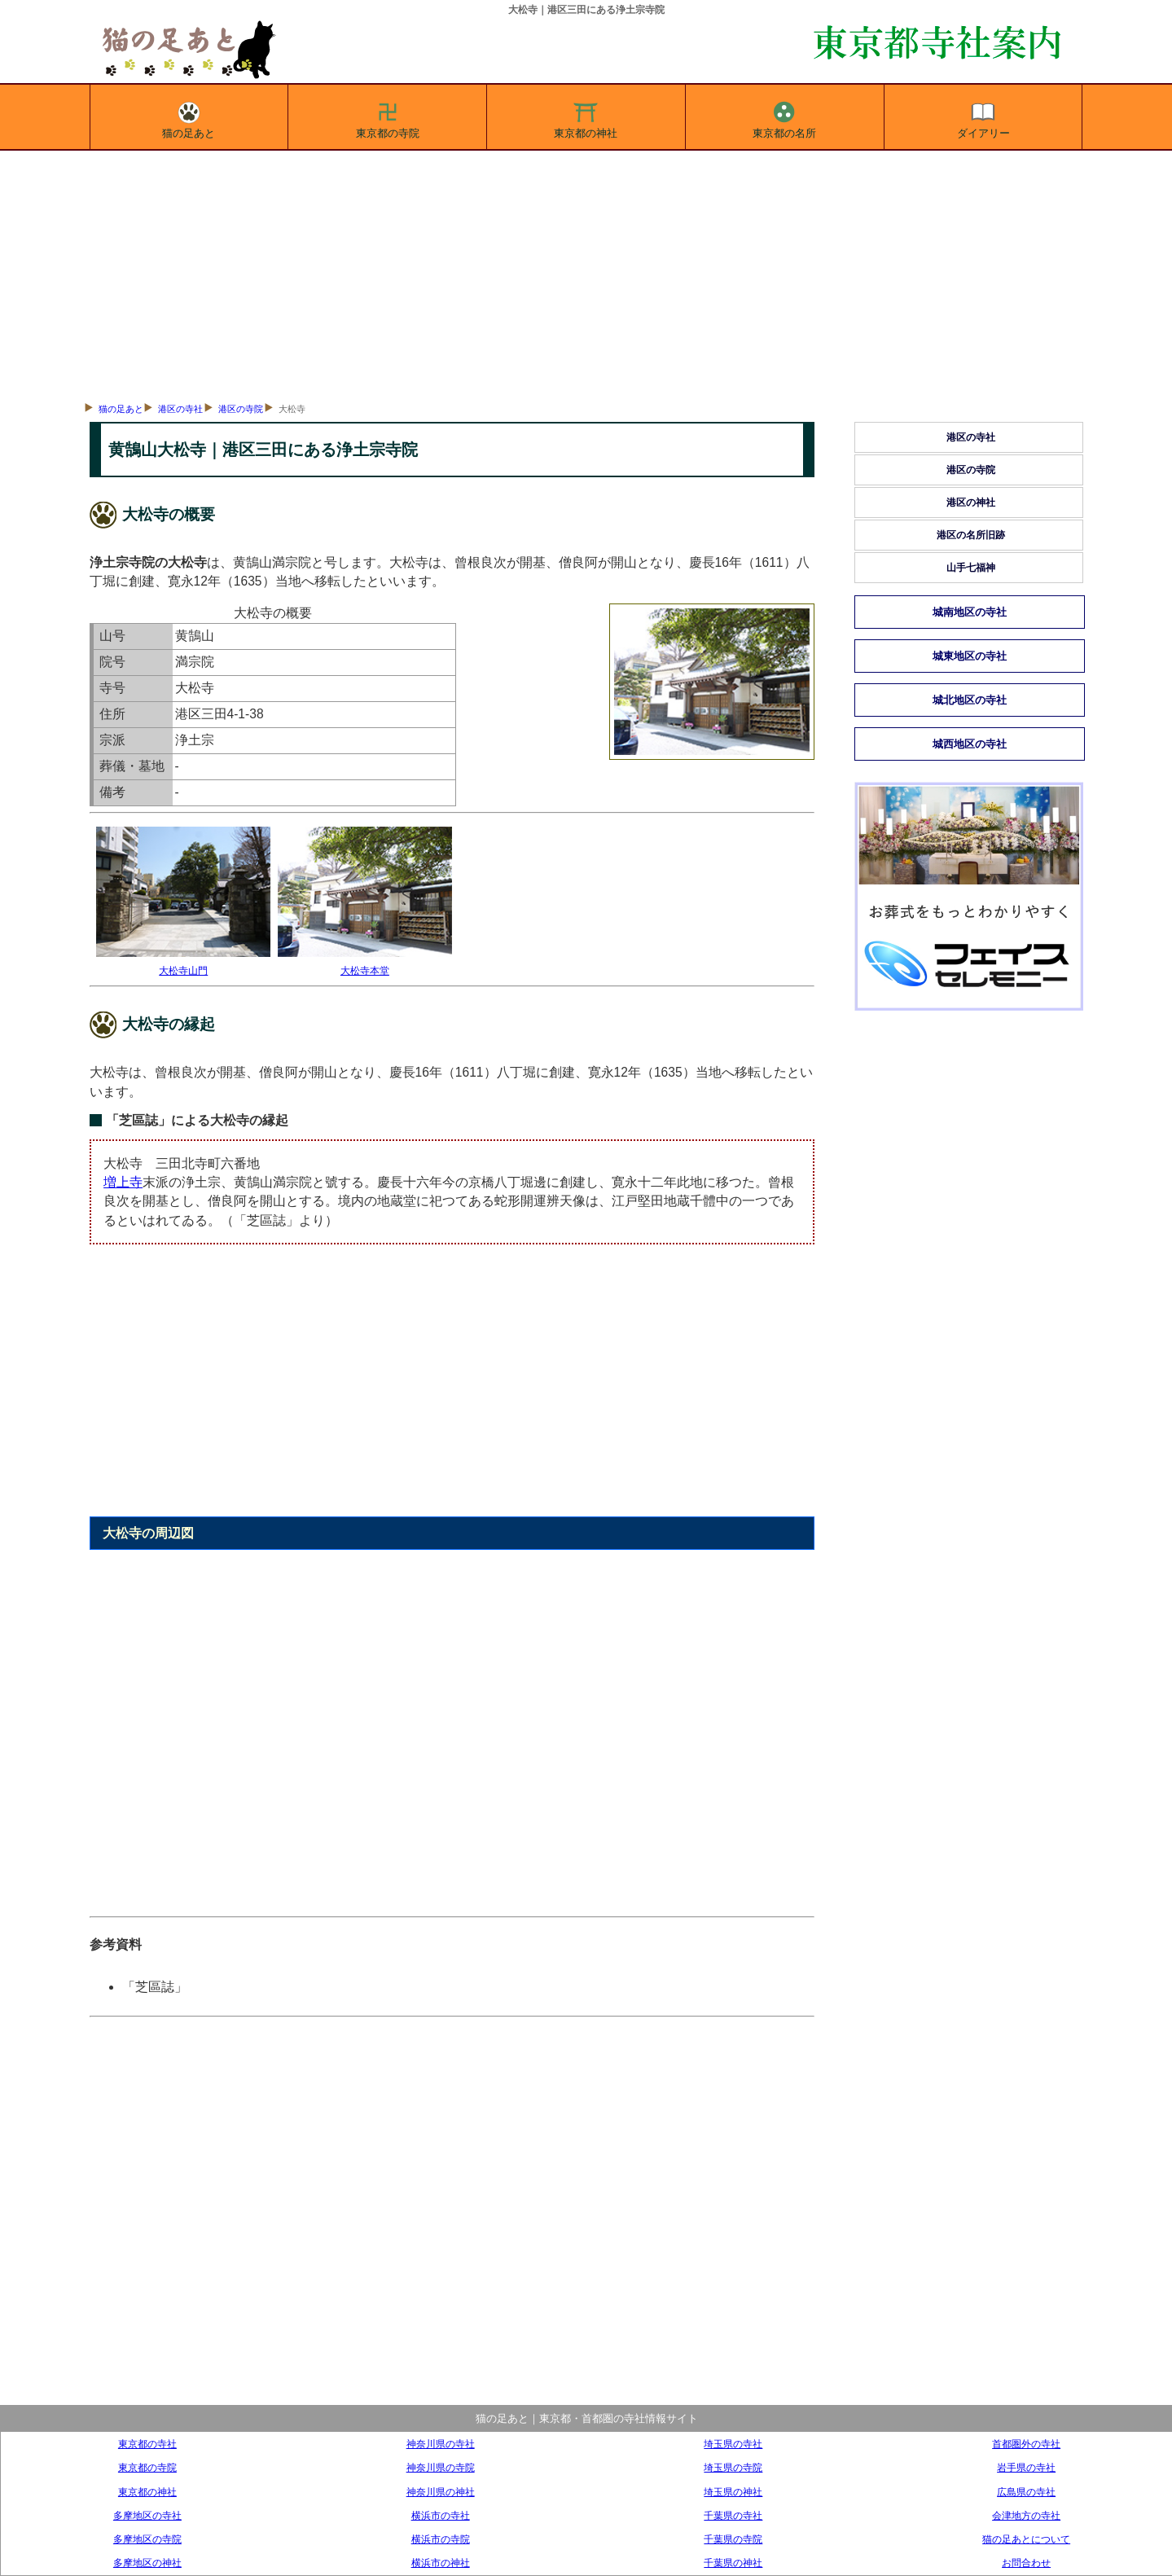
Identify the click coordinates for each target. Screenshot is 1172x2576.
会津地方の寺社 (1026, 2515)
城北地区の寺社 (970, 700)
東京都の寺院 (387, 117)
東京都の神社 (585, 117)
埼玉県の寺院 (733, 2467)
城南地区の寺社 (970, 612)
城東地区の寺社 (970, 656)
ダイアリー (983, 117)
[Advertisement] (586, 273)
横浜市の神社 (440, 2562)
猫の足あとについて (1026, 2539)
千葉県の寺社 (733, 2515)
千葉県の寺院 (733, 2539)
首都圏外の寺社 (1026, 2443)
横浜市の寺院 (440, 2539)
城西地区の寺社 (970, 744)
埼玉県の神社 (733, 2491)
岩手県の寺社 (1026, 2467)
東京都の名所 (784, 117)
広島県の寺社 (1026, 2491)
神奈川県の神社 (440, 2491)
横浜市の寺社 (440, 2515)
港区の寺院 (240, 409)
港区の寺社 (180, 409)
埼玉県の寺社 (733, 2443)
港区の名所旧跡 (971, 535)
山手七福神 (970, 567)
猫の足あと (188, 117)
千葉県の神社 (733, 2562)
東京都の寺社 (147, 2443)
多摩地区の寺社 (147, 2515)
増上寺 (123, 1182)
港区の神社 (970, 502)
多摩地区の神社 (147, 2562)
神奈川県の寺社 (440, 2443)
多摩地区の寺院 (147, 2539)
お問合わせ (1026, 2562)
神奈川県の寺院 (440, 2467)
